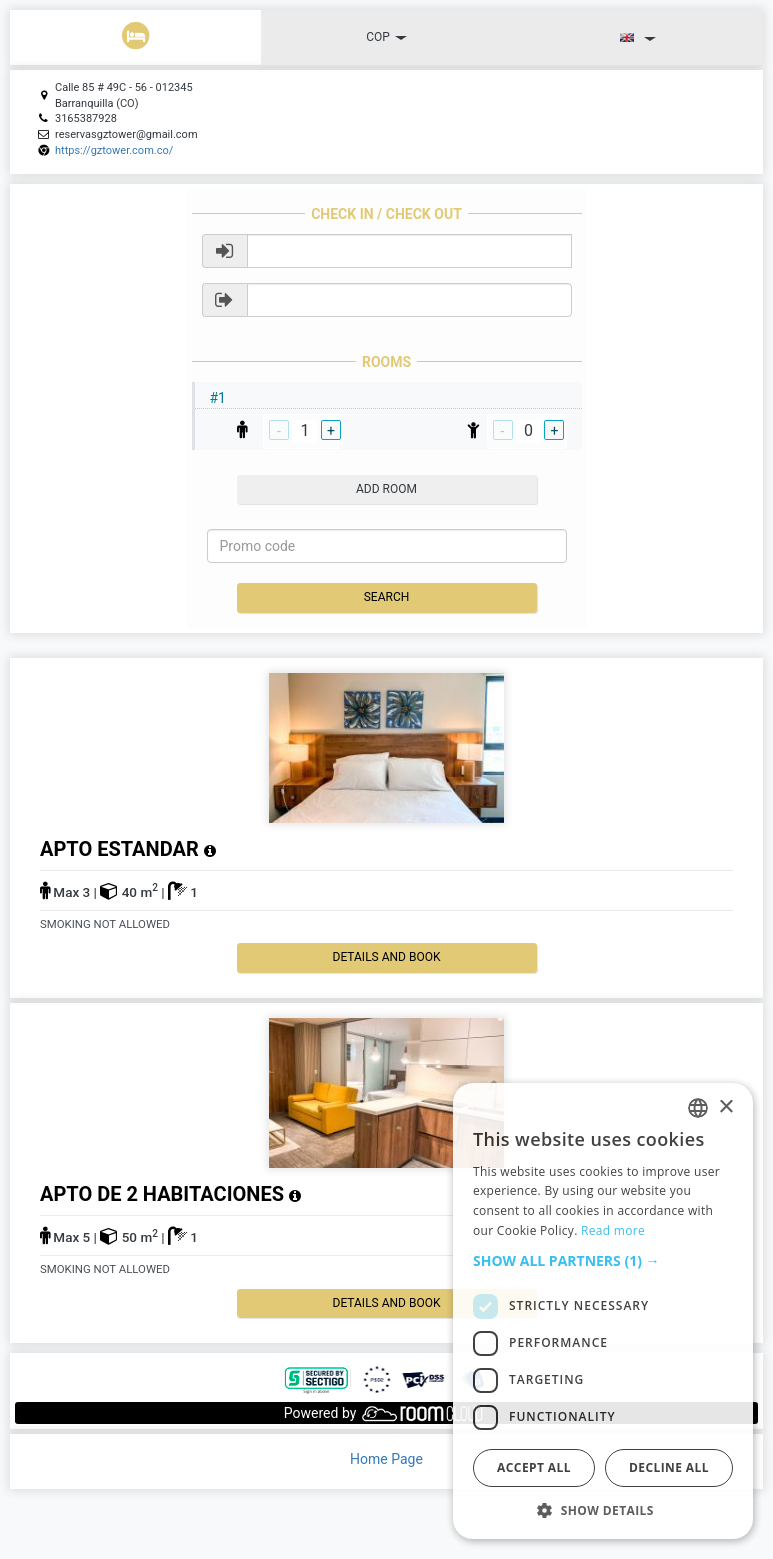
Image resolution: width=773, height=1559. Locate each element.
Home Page (386, 1459)
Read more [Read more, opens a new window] (613, 1230)
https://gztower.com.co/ (114, 150)
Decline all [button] (669, 1467)
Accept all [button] (534, 1467)
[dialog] (603, 1311)
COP (386, 37)
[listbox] (698, 1108)
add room (386, 489)
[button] (603, 1261)
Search (387, 597)
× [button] (725, 1107)
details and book (387, 957)
